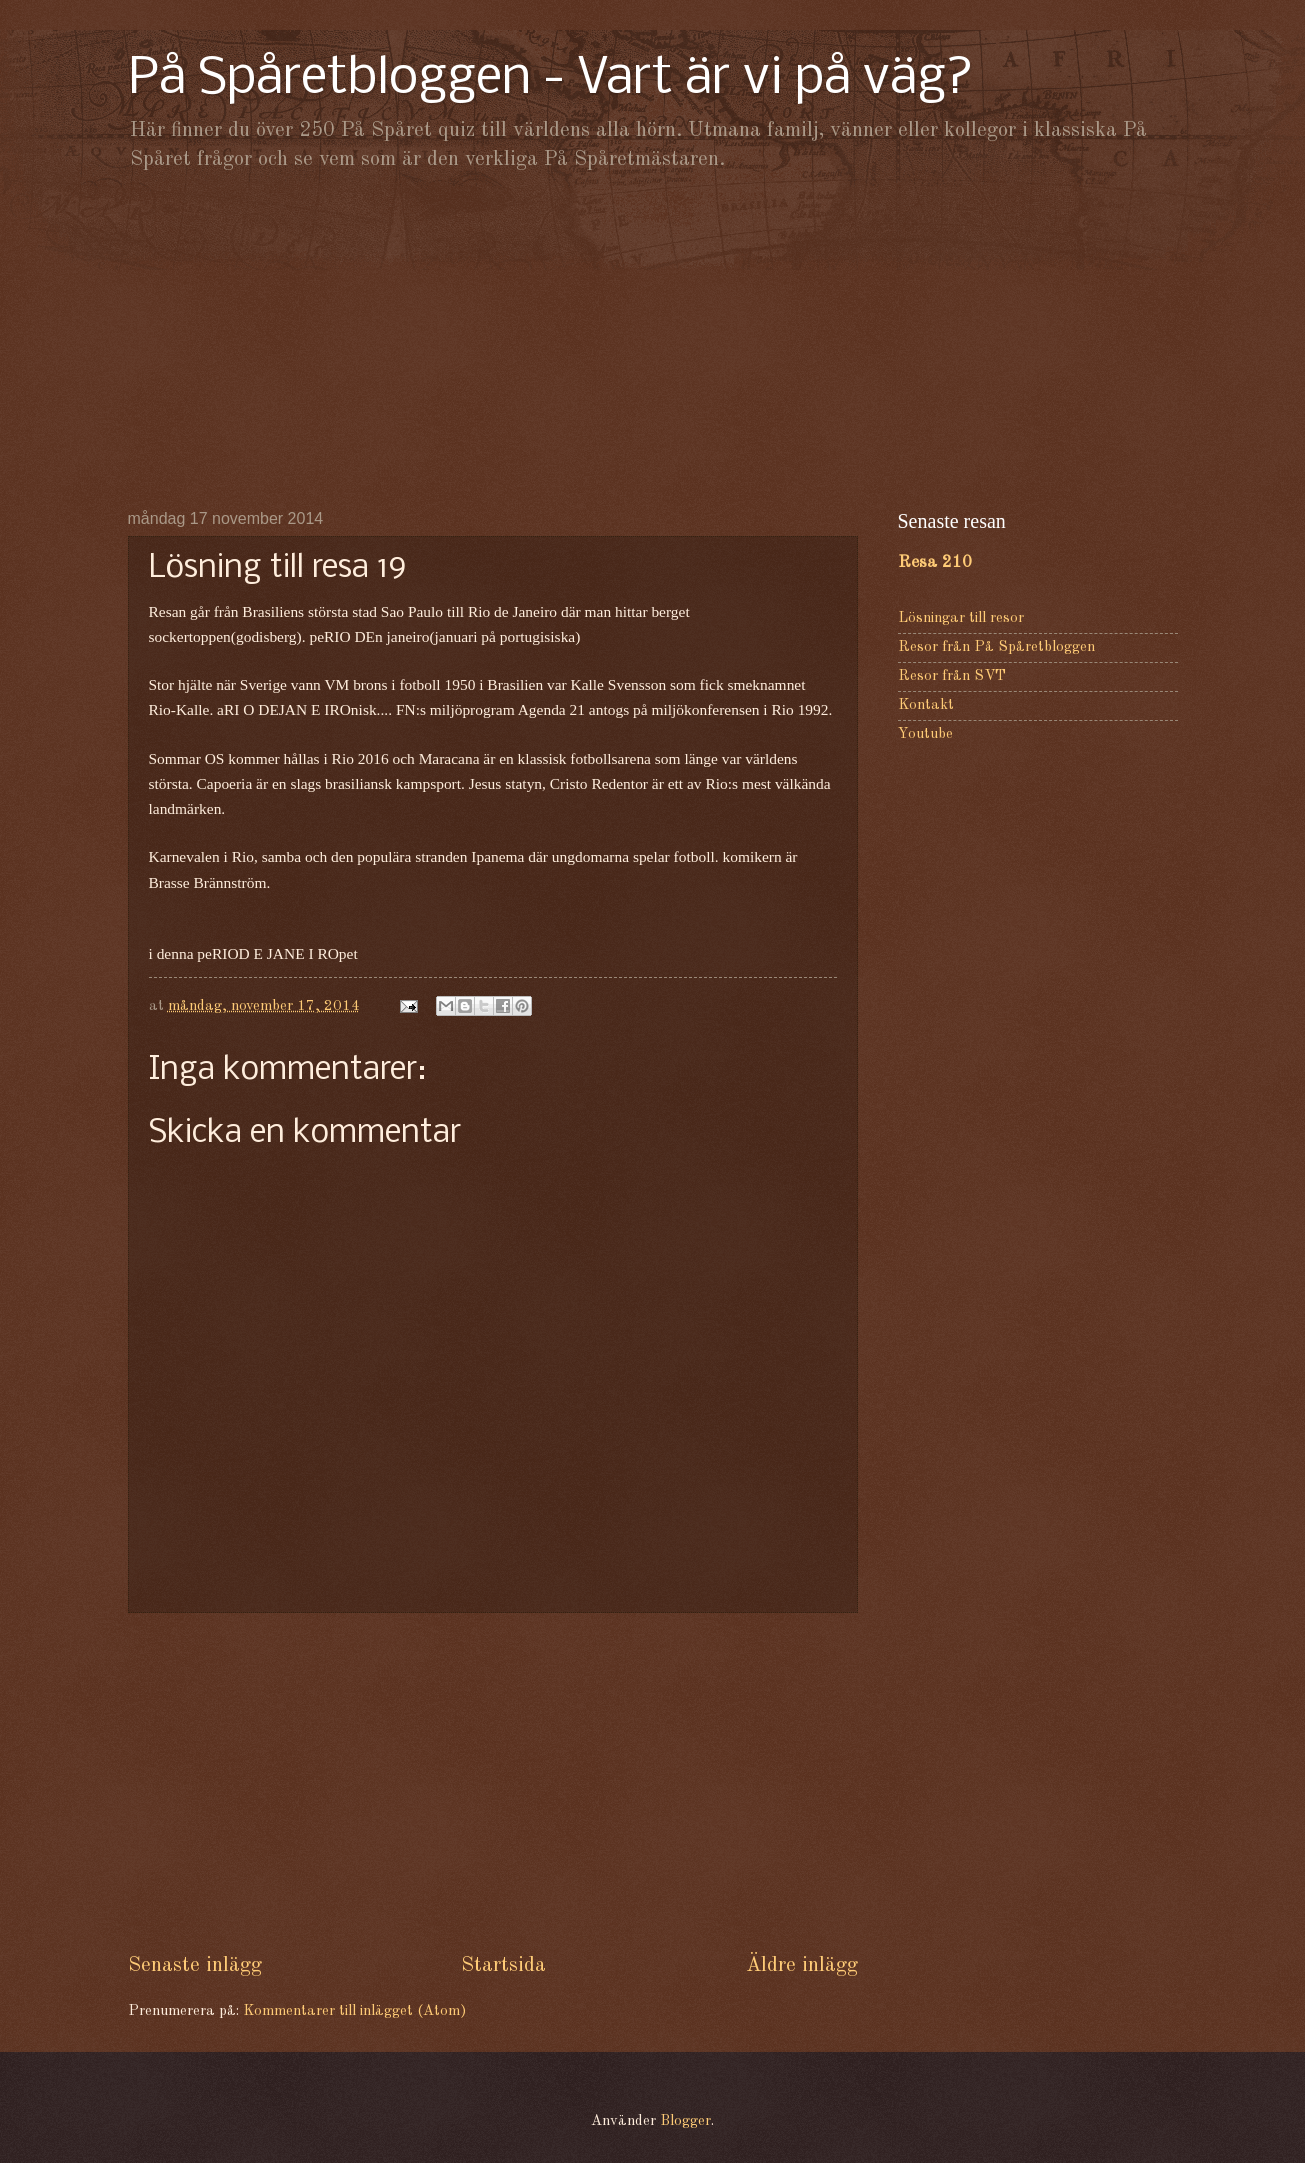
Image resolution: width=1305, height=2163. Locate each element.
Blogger (685, 2121)
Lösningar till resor (961, 618)
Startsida (503, 1965)
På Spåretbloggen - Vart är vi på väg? (551, 79)
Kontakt (926, 705)
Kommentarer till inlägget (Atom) (354, 2011)
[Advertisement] (653, 340)
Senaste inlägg (195, 1965)
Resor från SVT (952, 676)
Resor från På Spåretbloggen (996, 647)
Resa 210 (935, 562)
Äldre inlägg (802, 1965)
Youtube (925, 734)
